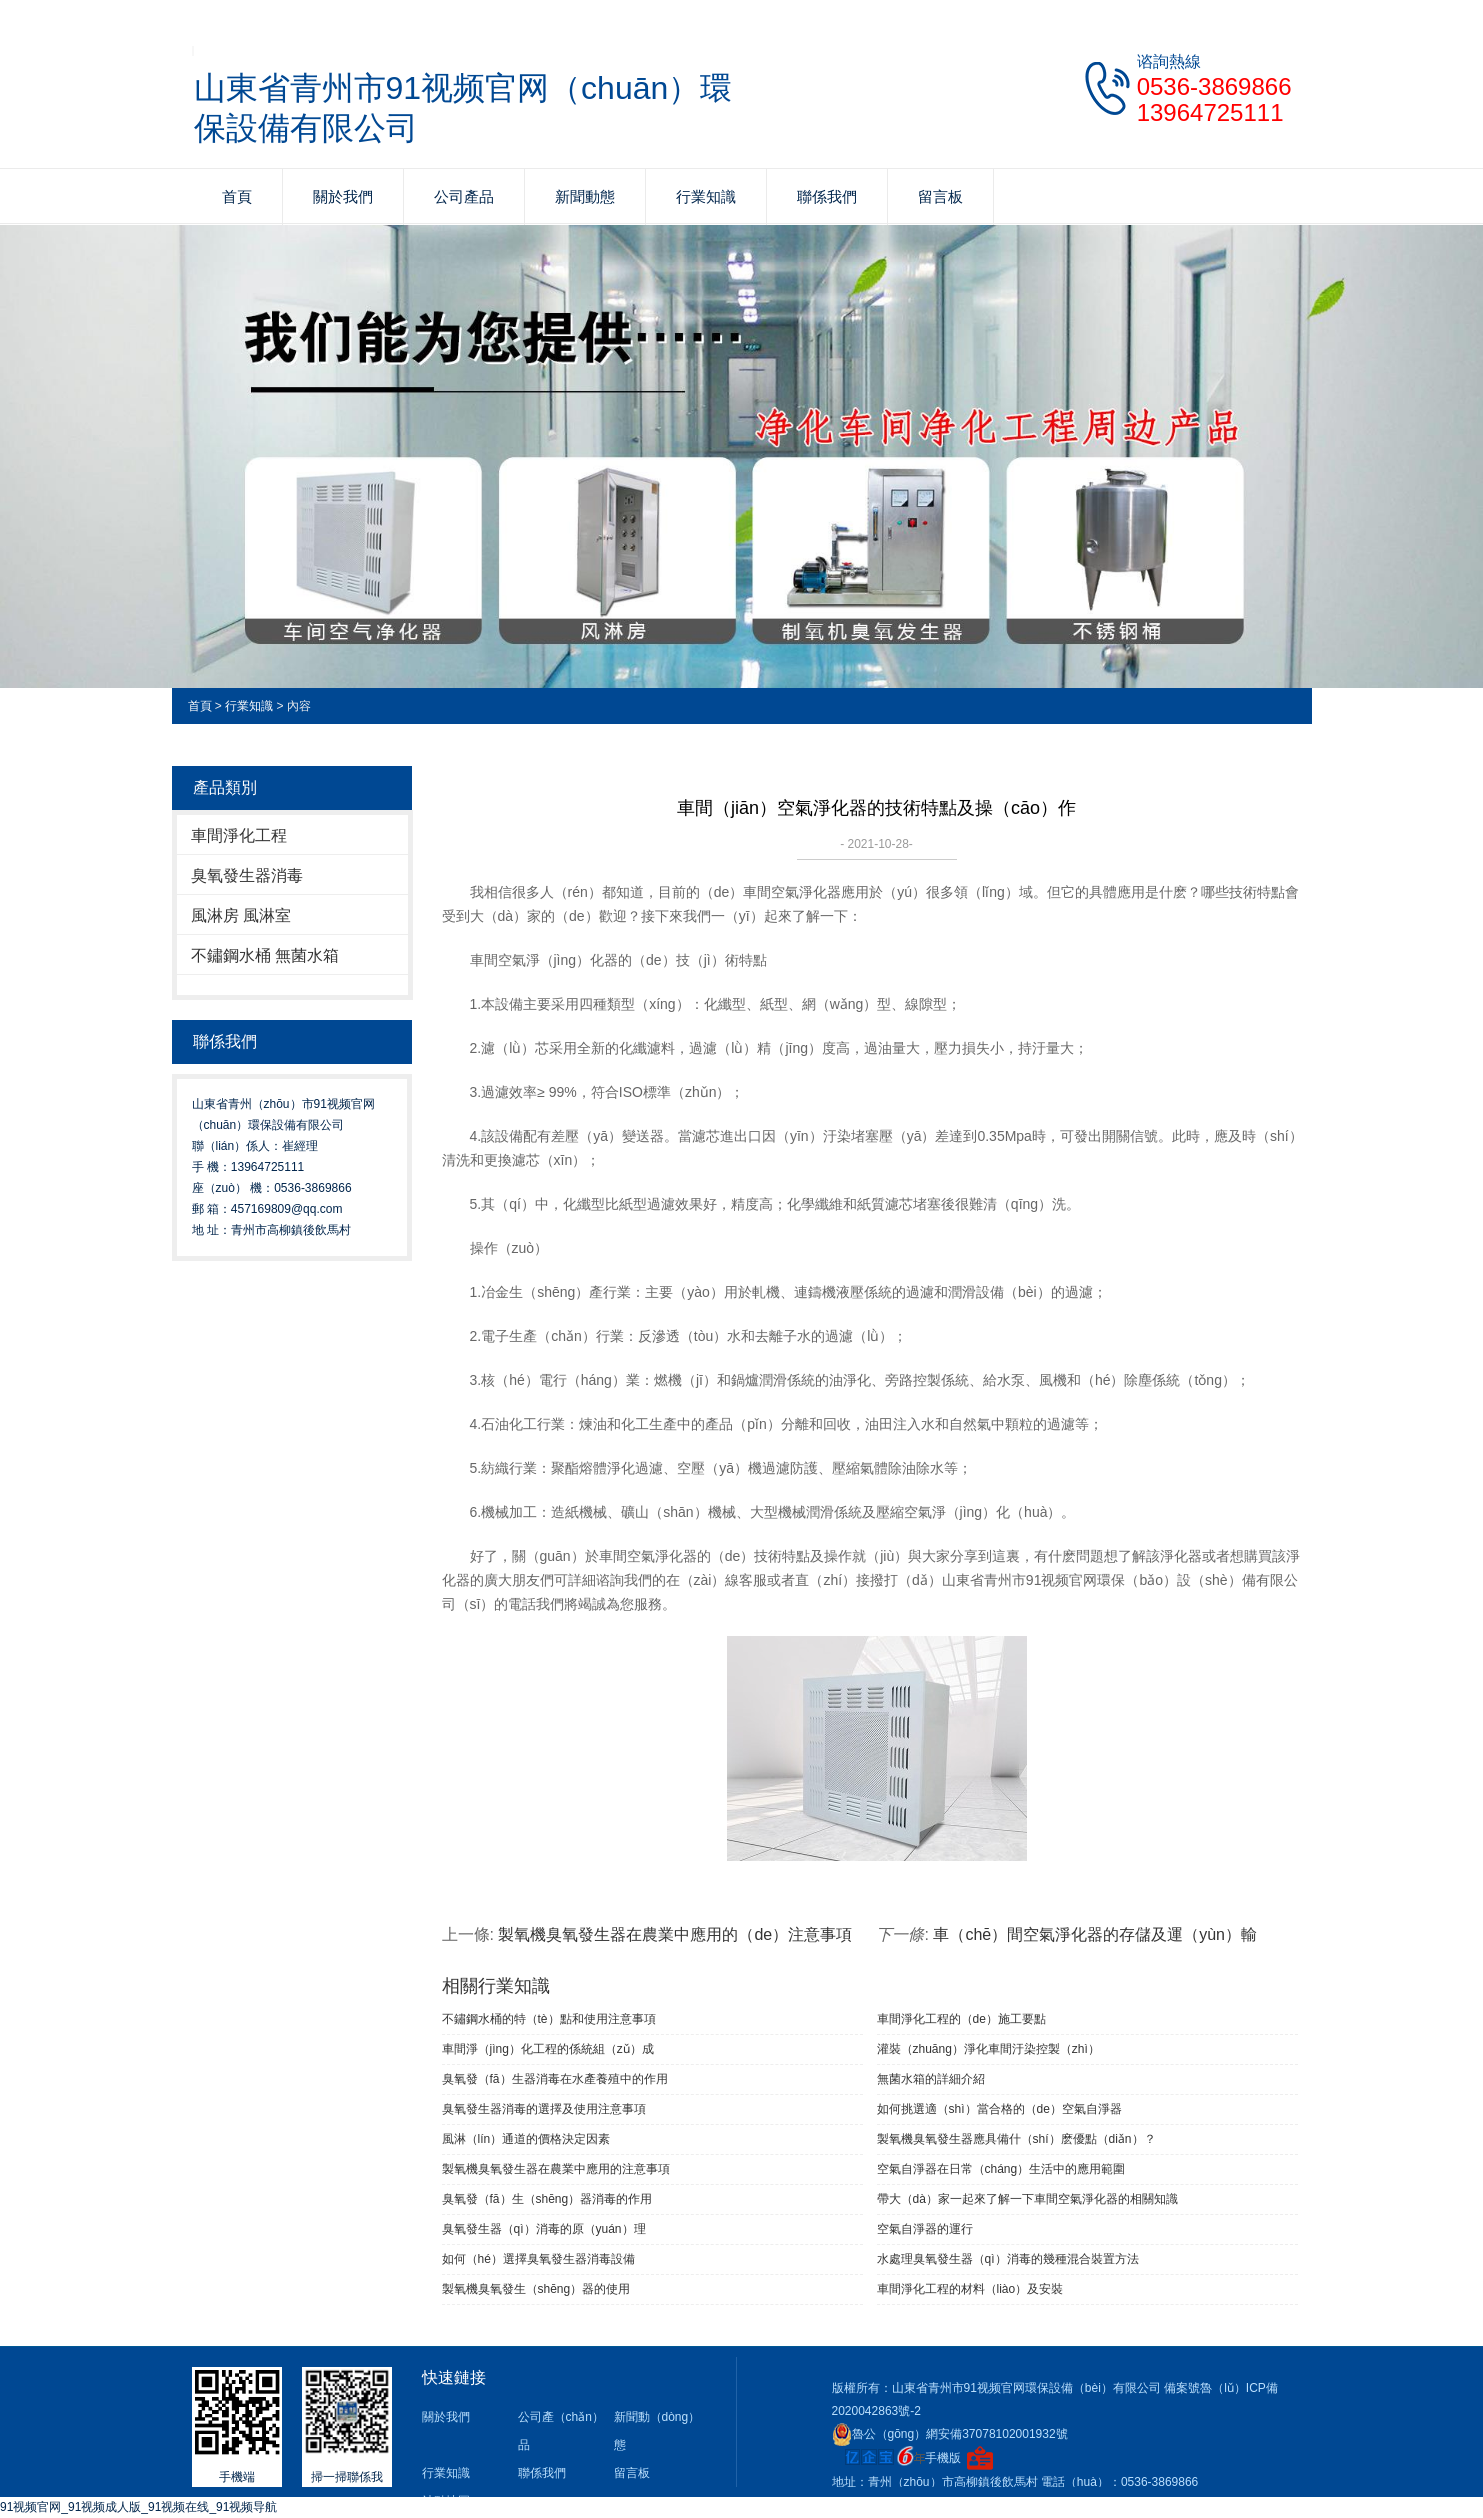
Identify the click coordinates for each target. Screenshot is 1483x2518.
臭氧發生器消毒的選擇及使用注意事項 (544, 2109)
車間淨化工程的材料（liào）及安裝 (970, 2289)
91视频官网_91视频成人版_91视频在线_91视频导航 (138, 2507)
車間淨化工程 (239, 835)
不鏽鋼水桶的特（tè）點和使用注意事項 (549, 2019)
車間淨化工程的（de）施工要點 (961, 2019)
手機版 (943, 2458)
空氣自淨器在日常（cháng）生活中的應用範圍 (1001, 2169)
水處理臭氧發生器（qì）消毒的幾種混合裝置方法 (1008, 2259)
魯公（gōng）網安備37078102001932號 (950, 2434)
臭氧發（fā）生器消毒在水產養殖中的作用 (555, 2079)
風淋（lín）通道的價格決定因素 (526, 2139)
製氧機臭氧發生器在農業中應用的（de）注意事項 (675, 1934)
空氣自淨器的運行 (925, 2229)
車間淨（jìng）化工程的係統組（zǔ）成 (548, 2049)
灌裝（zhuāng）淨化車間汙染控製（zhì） (988, 2049)
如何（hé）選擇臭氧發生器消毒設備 (538, 2259)
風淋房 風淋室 (241, 915)
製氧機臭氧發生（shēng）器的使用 (536, 2289)
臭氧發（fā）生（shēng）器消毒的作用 (547, 2199)
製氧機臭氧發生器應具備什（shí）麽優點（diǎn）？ (1016, 2139)
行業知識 (706, 196)
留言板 (940, 196)
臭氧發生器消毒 (247, 875)
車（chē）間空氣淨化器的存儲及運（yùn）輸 (1095, 1934)
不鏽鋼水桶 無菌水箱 (265, 955)
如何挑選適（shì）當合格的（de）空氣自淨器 (999, 2109)
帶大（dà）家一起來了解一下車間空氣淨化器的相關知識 (1027, 2199)
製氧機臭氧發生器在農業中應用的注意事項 (556, 2169)
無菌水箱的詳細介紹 (931, 2079)
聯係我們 (827, 196)
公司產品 (464, 196)
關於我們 (343, 196)
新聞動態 (585, 196)
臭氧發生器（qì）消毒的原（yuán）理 (544, 2229)
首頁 (237, 196)
